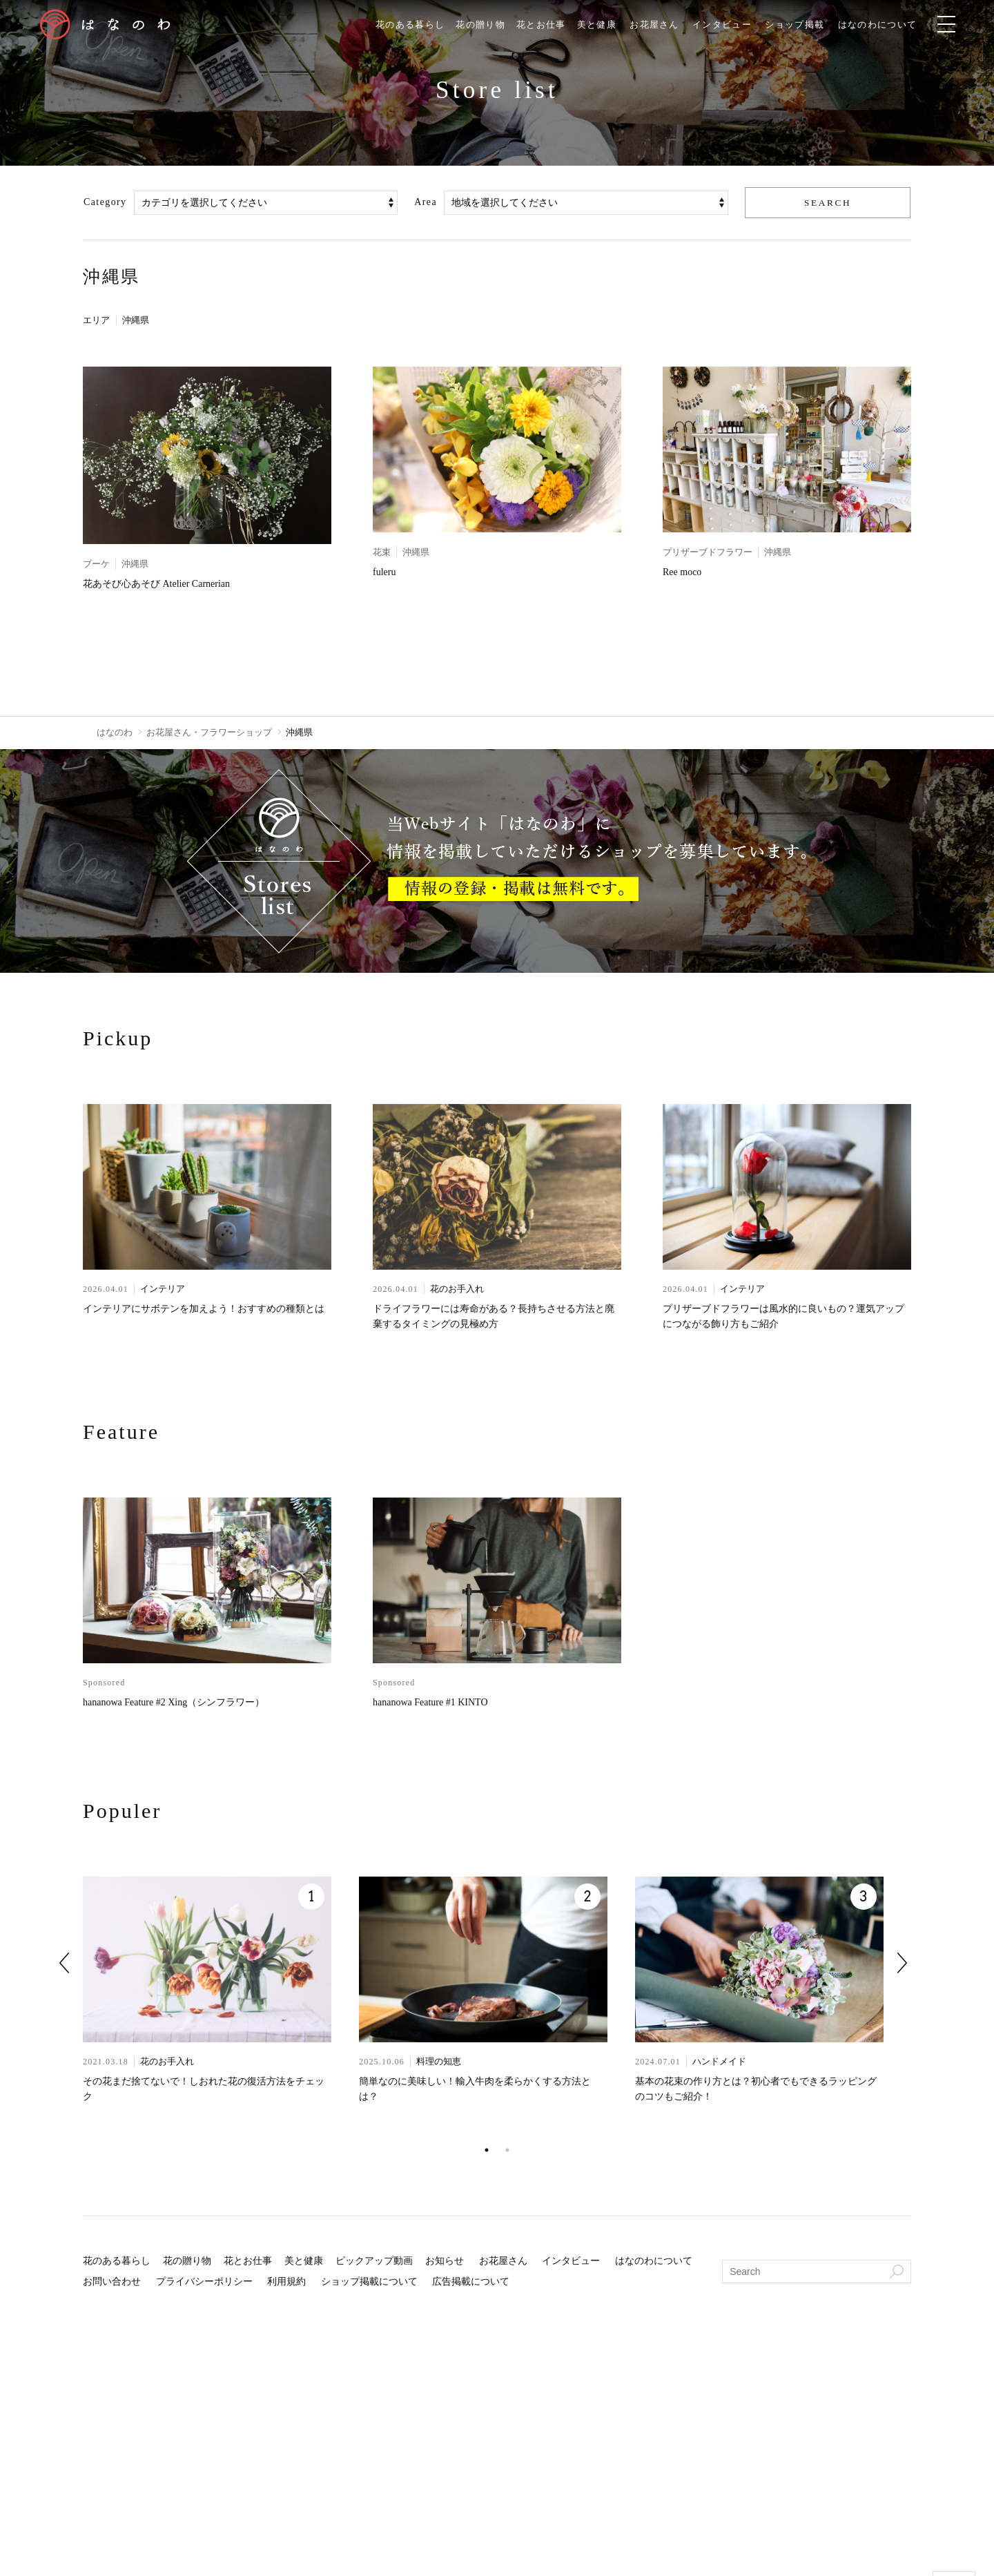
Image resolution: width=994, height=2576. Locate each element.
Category (105, 202)
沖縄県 (140, 321)
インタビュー (733, 24)
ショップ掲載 (810, 24)
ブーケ (96, 564)
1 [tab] (487, 2151)
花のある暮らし (402, 24)
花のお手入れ (457, 1289)
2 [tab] (507, 2151)
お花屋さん (661, 24)
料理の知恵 (438, 2062)
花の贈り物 (476, 24)
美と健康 (599, 24)
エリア (97, 321)
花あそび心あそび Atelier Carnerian (156, 584)
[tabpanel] (221, 2008)
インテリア (162, 1289)
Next (902, 1964)
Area (425, 202)
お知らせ (444, 2262)
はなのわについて (898, 24)
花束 (382, 553)
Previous (64, 1964)
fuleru (384, 573)
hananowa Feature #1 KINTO (430, 1703)
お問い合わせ (112, 2282)
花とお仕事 (540, 24)
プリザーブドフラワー (707, 553)
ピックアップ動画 (374, 2262)
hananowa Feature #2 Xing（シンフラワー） (173, 1703)
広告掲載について (470, 2282)
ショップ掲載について (369, 2282)
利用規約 (286, 2282)
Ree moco (682, 573)
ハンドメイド (719, 2062)
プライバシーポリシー (204, 2282)
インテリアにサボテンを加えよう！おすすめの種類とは (203, 1309)
